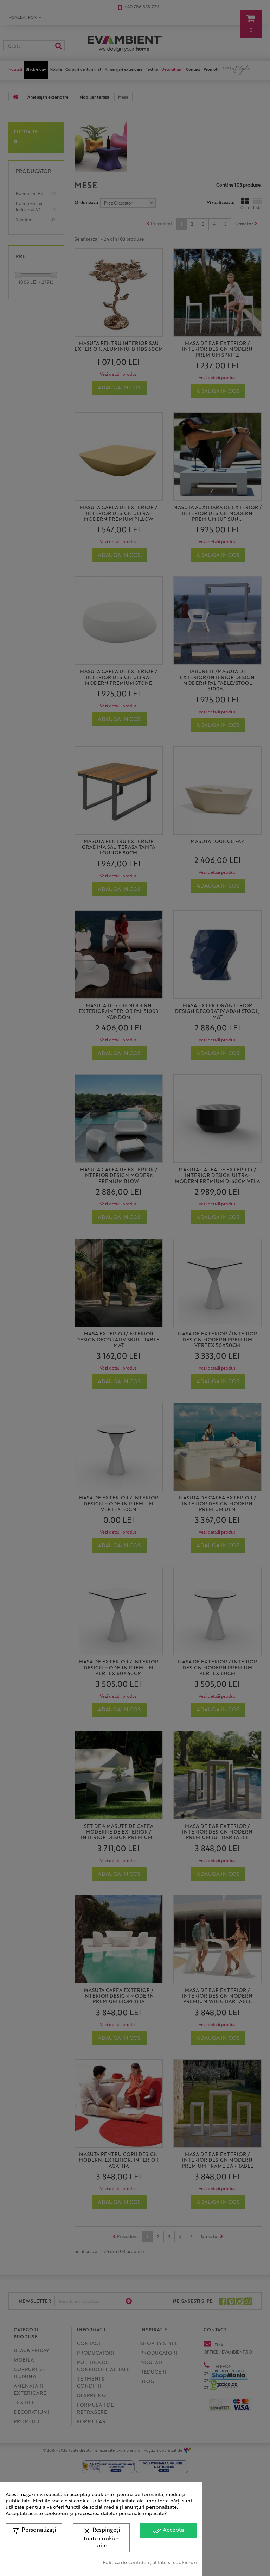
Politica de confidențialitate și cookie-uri (150, 2562)
